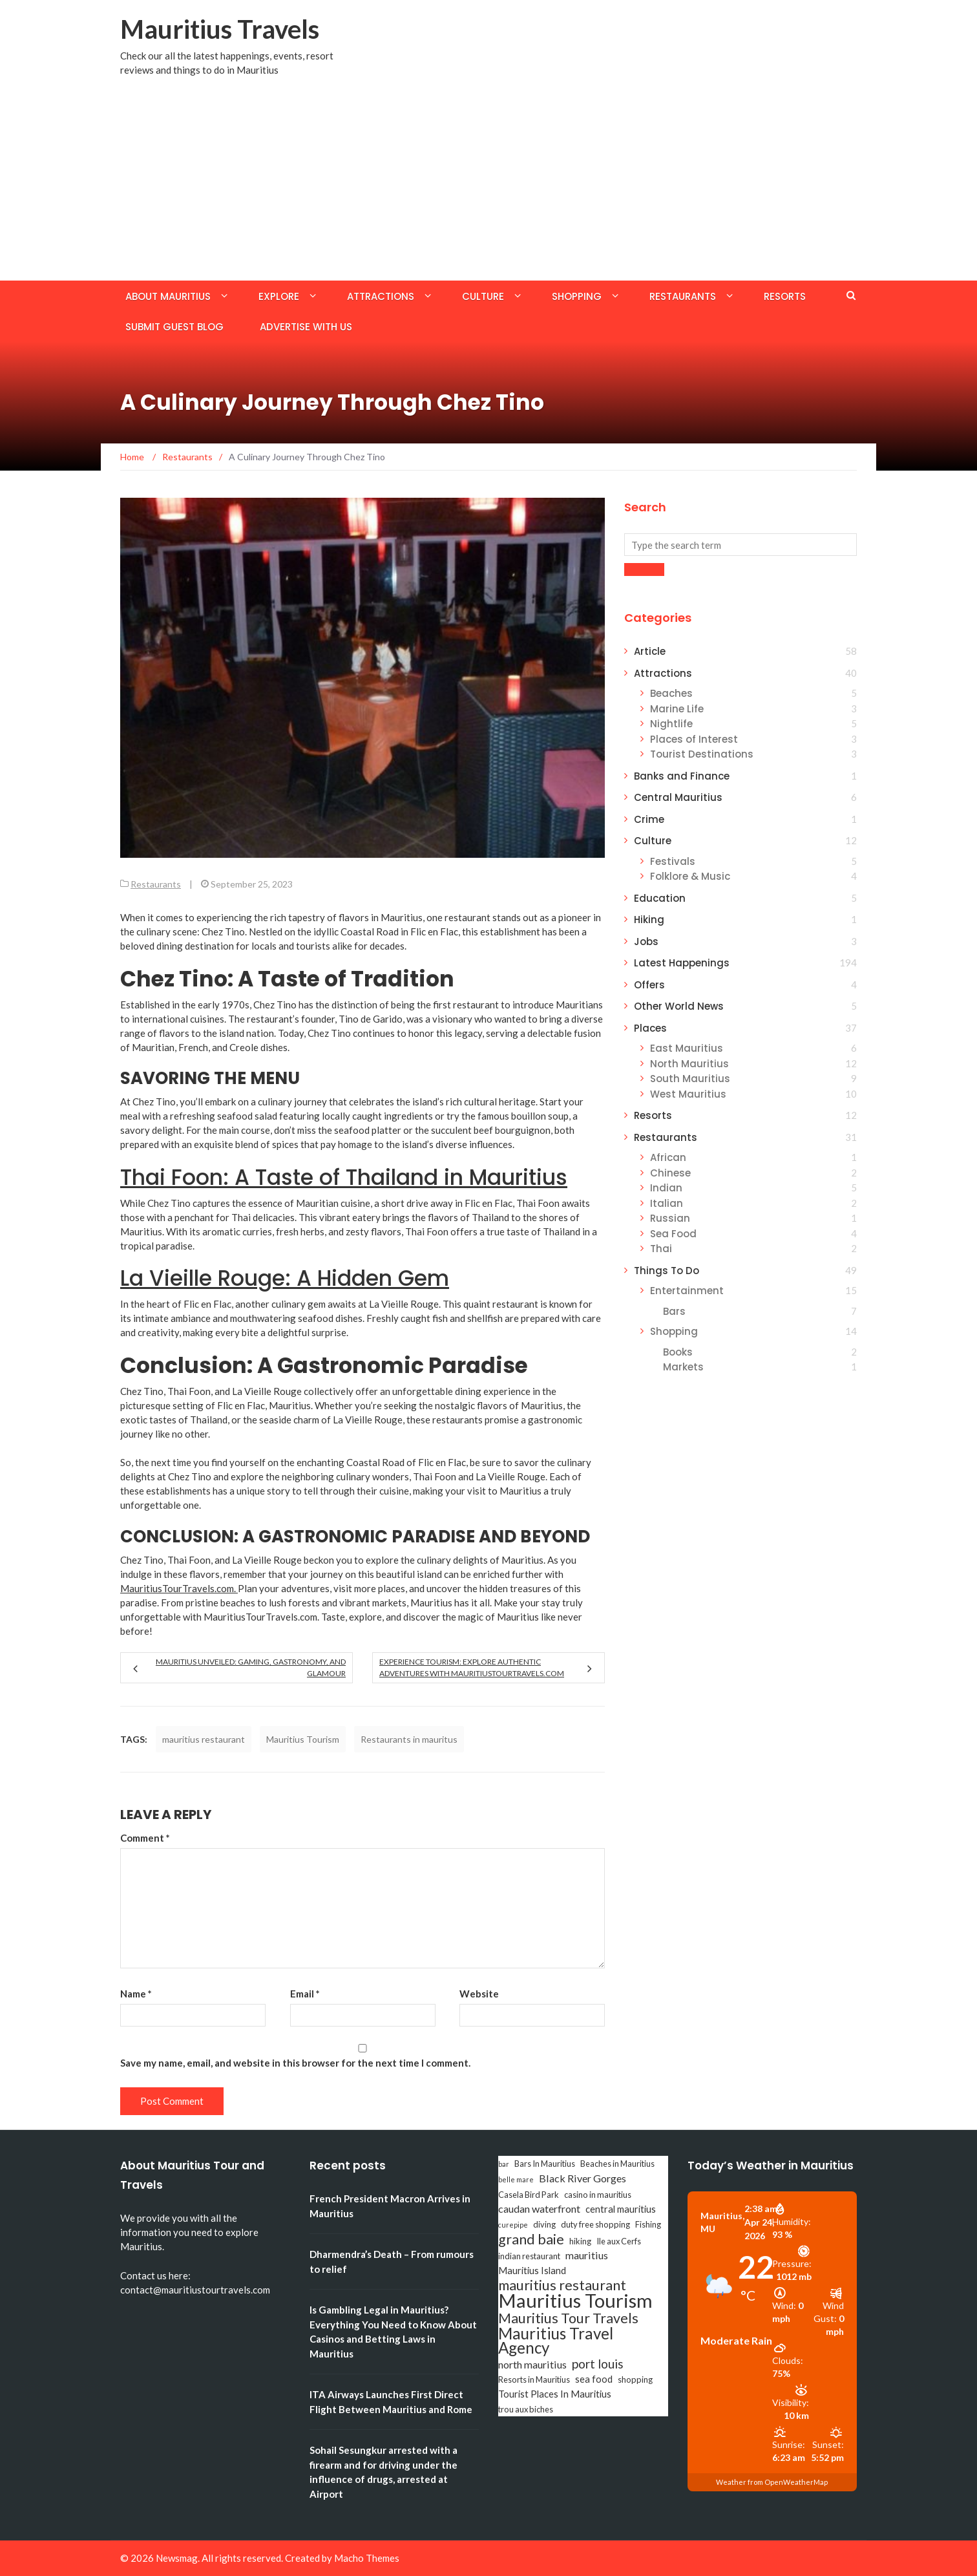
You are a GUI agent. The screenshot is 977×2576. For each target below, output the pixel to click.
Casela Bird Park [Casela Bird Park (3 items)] (528, 2194)
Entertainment (687, 1290)
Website (479, 1993)
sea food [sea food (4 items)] (594, 2379)
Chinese (670, 1173)
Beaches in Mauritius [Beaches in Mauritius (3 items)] (617, 2163)
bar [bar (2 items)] (503, 2164)
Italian (666, 1203)
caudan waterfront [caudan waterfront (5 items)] (539, 2208)
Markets (683, 1367)
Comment (145, 1838)
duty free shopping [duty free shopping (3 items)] (595, 2224)
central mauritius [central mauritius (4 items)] (620, 2209)
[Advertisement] (488, 183)
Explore (278, 296)
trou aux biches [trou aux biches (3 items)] (525, 2409)
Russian (670, 1218)
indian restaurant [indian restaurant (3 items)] (529, 2256)
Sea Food (673, 1233)
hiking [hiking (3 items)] (580, 2241)
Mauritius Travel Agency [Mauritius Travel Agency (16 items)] (555, 2340)
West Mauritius (688, 1094)
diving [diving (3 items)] (544, 2224)
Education (660, 898)
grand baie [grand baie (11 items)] (531, 2239)
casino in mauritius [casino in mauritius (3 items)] (597, 2194)
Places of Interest (694, 739)
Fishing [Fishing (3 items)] (648, 2224)
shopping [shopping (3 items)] (635, 2379)
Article (650, 651)
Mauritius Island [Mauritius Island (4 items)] (532, 2270)
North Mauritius (689, 1063)
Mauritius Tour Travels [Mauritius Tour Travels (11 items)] (568, 2318)
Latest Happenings (682, 963)
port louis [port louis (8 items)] (598, 2364)
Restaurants (682, 296)
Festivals (672, 861)
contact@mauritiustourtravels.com (195, 2289)
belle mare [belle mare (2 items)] (516, 2179)
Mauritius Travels (219, 29)
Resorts (785, 296)
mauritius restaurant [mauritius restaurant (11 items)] (562, 2285)
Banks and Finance (682, 776)
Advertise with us (306, 327)
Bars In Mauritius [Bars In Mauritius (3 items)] (544, 2163)
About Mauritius (168, 296)
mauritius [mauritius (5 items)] (586, 2255)
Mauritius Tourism (302, 1739)
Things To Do (666, 1270)
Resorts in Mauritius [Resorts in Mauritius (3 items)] (534, 2379)
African (668, 1157)
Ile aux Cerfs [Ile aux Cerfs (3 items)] (618, 2241)
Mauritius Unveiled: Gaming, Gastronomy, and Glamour (251, 1667)
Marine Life (677, 709)
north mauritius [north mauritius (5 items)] (532, 2364)
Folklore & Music (690, 876)
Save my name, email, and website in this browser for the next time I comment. (295, 2063)
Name (136, 1993)
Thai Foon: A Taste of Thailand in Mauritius (343, 1177)
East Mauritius (686, 1048)
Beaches (671, 693)
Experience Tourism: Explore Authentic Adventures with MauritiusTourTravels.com (471, 1667)
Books (678, 1352)
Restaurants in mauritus (409, 1739)
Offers (649, 985)
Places (650, 1028)
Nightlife (671, 723)
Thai (661, 1248)
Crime (649, 819)
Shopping (577, 296)
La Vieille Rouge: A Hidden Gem (284, 1278)
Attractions (380, 296)
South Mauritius (690, 1078)
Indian (666, 1188)
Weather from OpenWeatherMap (772, 2482)
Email (305, 1993)
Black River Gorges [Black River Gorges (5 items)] (582, 2178)
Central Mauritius (678, 797)
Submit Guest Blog (174, 327)
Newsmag (177, 2558)
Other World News (679, 1006)
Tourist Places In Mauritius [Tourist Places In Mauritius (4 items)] (554, 2394)
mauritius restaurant (203, 1739)
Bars (674, 1311)
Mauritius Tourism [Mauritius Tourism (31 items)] (575, 2301)
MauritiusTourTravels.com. (179, 1588)
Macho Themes (366, 2558)
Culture (483, 296)
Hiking (649, 919)
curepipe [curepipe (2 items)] (513, 2224)
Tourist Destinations (701, 754)
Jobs (646, 941)
